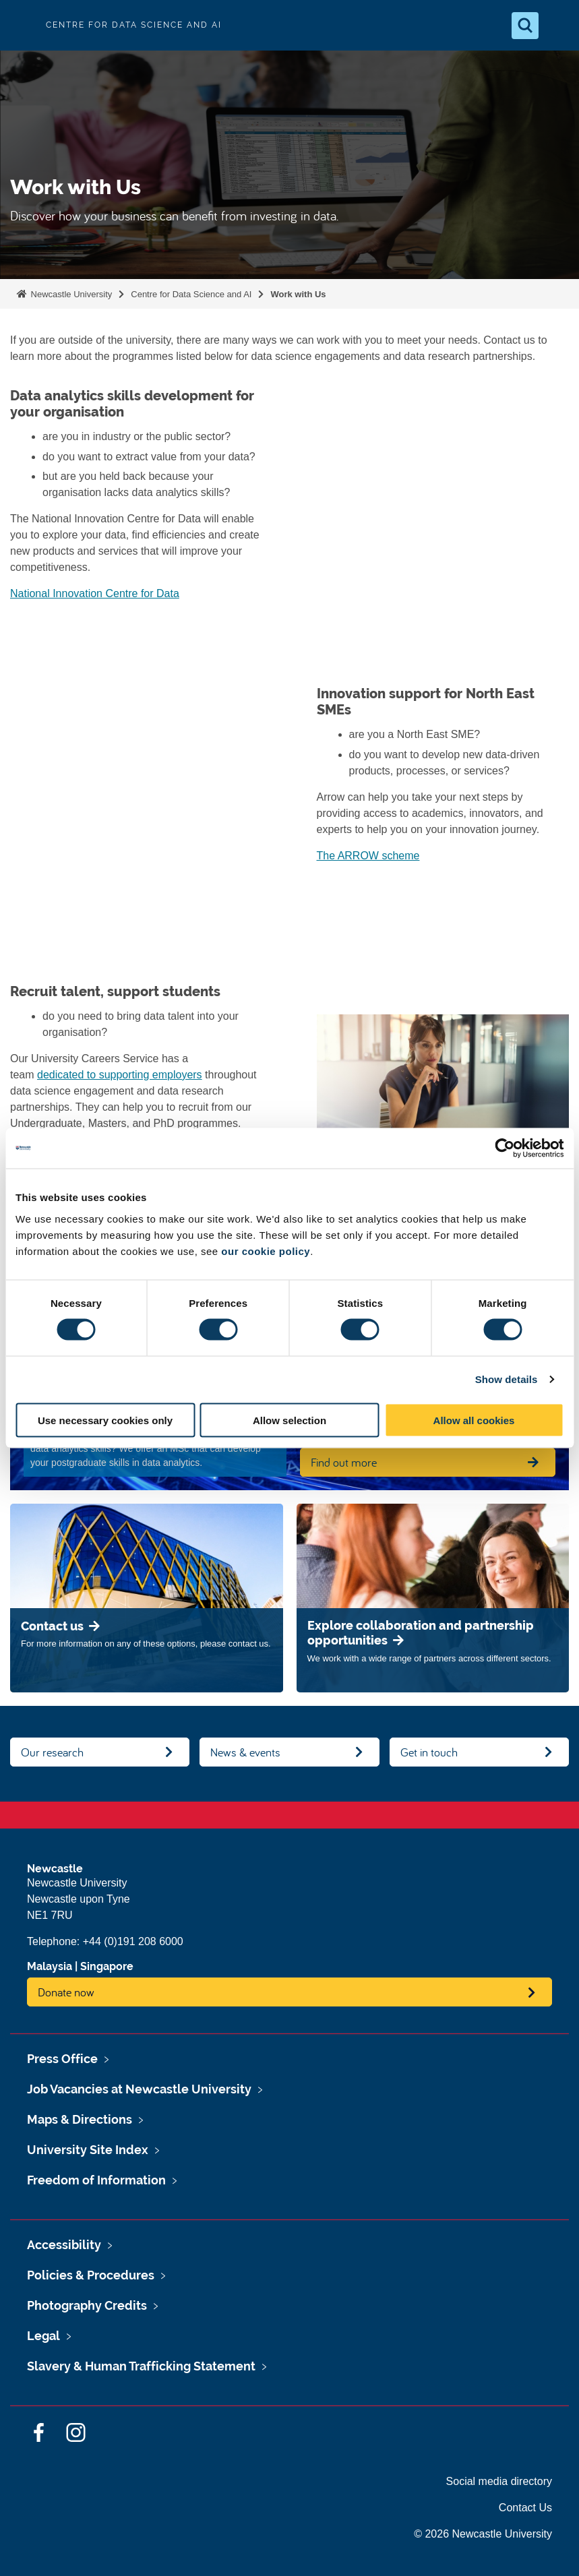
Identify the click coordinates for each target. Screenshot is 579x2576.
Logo (21, 25)
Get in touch (429, 1752)
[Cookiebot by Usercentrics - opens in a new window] (504, 1148)
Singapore (106, 1966)
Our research (52, 1752)
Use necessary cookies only (105, 1419)
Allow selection (289, 1419)
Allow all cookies (474, 1419)
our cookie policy (265, 1250)
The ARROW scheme (368, 855)
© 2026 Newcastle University (483, 2534)
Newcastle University (70, 294)
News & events (245, 1752)
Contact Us (525, 2507)
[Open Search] (525, 25)
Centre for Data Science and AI (191, 294)
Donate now (66, 1992)
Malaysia (49, 1966)
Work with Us (298, 294)
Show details (506, 1379)
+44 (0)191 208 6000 (133, 1941)
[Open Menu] (557, 25)
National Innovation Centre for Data (94, 593)
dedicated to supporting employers (119, 1074)
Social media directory (499, 2481)
